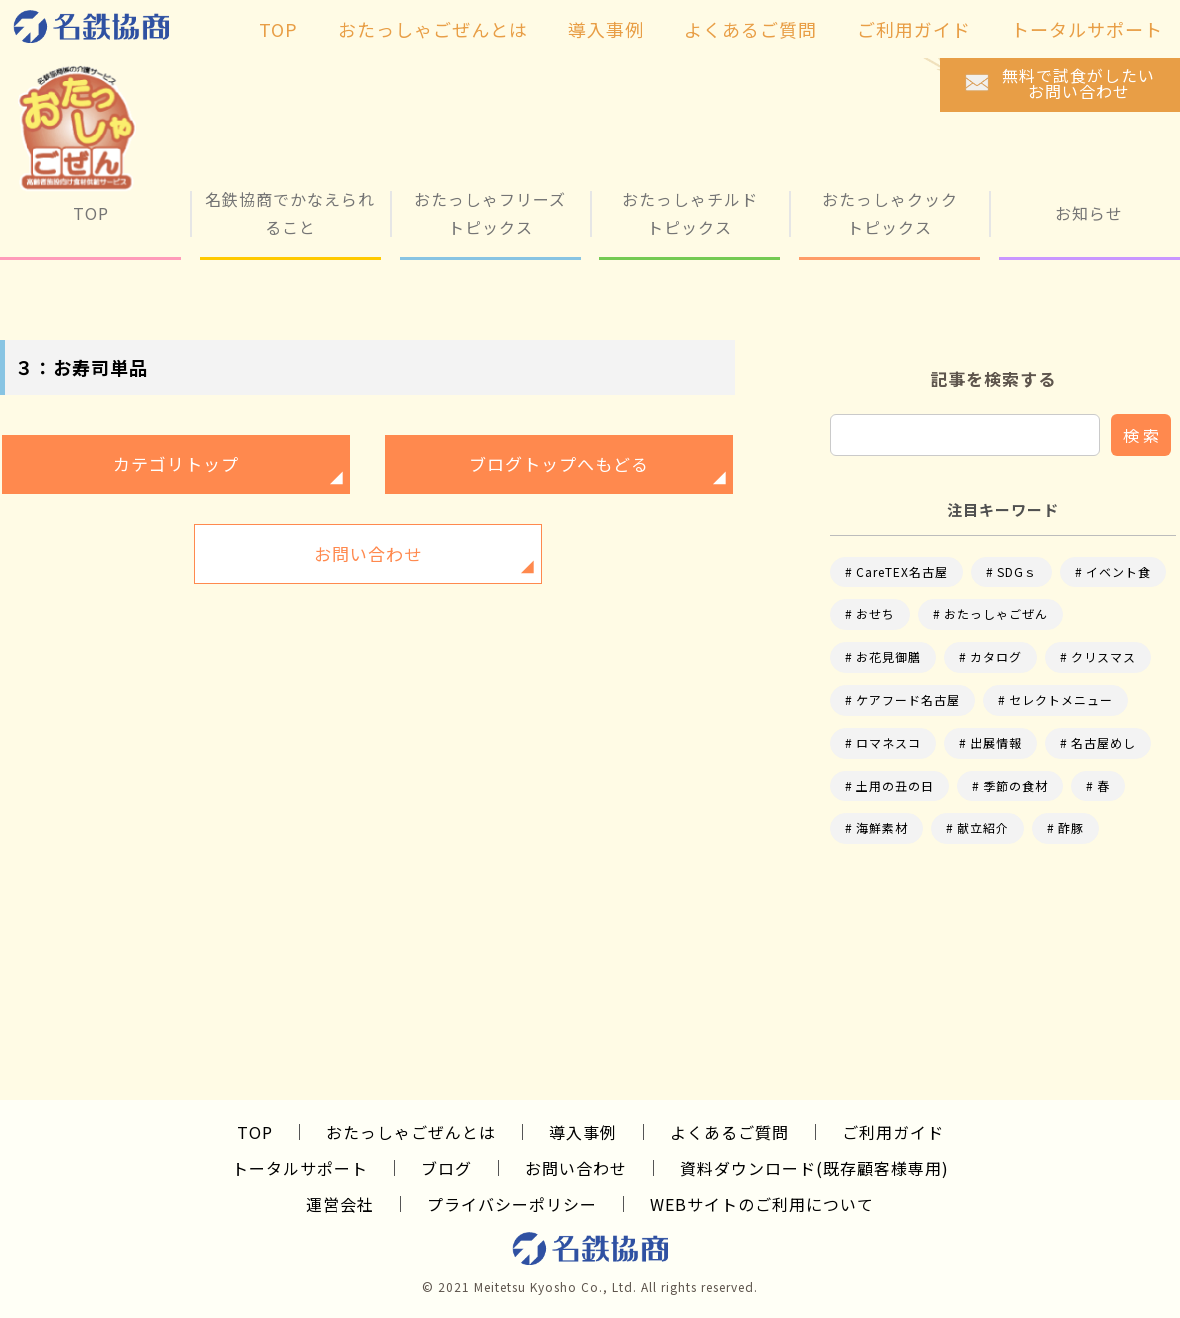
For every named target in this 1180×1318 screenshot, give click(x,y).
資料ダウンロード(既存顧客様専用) (814, 1168)
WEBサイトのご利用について (762, 1204)
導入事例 (583, 1132)
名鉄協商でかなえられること (290, 212)
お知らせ (1089, 213)
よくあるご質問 (729, 1132)
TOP (91, 213)
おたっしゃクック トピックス (890, 212)
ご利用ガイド (893, 1132)
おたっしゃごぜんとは (411, 1132)
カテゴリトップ (176, 463)
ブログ (446, 1168)
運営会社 (340, 1204)
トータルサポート (300, 1168)
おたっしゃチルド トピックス (690, 212)
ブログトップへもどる (559, 463)
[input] (965, 435)
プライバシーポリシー (512, 1204)
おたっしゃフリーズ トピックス (490, 212)
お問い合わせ (368, 553)
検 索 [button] (1141, 435)
